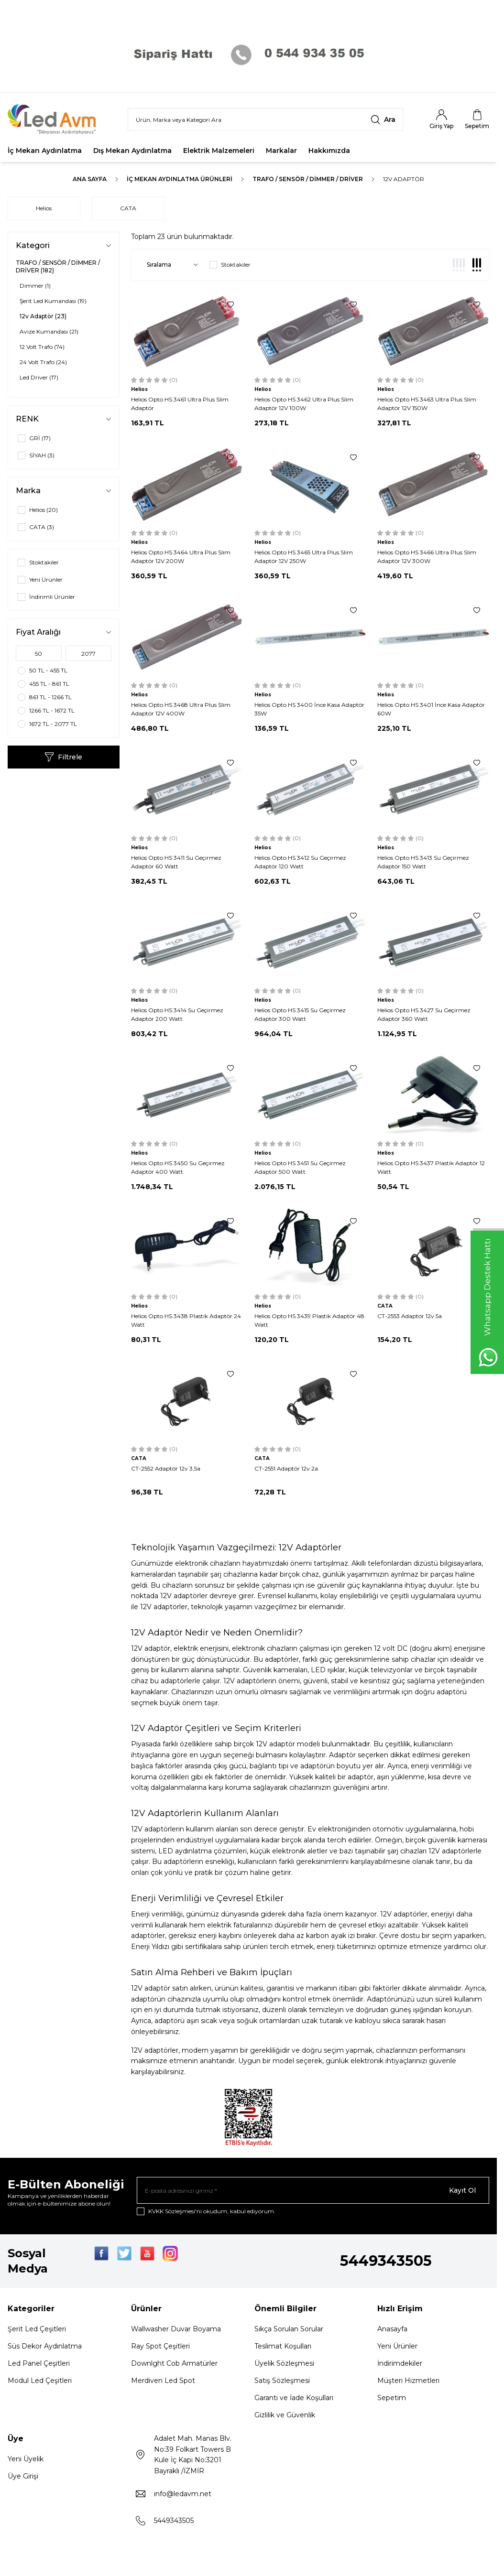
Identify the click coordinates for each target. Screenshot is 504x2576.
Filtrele (63, 757)
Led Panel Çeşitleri (39, 2363)
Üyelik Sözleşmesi (284, 2363)
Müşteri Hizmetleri (408, 2380)
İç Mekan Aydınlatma (45, 150)
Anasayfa (392, 2329)
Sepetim (391, 2397)
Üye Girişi (23, 2476)
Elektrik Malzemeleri (218, 150)
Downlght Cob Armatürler (174, 2363)
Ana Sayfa (90, 179)
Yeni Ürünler (397, 2346)
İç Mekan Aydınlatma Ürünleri (179, 179)
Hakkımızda (329, 150)
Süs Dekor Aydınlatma (45, 2346)
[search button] (383, 119)
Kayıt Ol (462, 2190)
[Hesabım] (441, 119)
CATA (128, 208)
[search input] (265, 119)
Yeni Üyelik (26, 2459)
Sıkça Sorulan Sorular (288, 2329)
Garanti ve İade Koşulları (293, 2397)
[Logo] (58, 119)
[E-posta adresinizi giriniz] (313, 2190)
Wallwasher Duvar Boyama (176, 2329)
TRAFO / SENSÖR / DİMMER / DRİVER (307, 179)
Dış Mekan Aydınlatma (132, 150)
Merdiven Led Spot (163, 2380)
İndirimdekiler (399, 2363)
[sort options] (170, 264)
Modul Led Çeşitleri (40, 2380)
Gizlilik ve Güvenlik (284, 2415)
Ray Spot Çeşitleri (160, 2346)
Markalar (281, 150)
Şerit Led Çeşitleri (37, 2329)
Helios (44, 208)
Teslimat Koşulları (282, 2346)
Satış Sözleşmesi (282, 2380)
